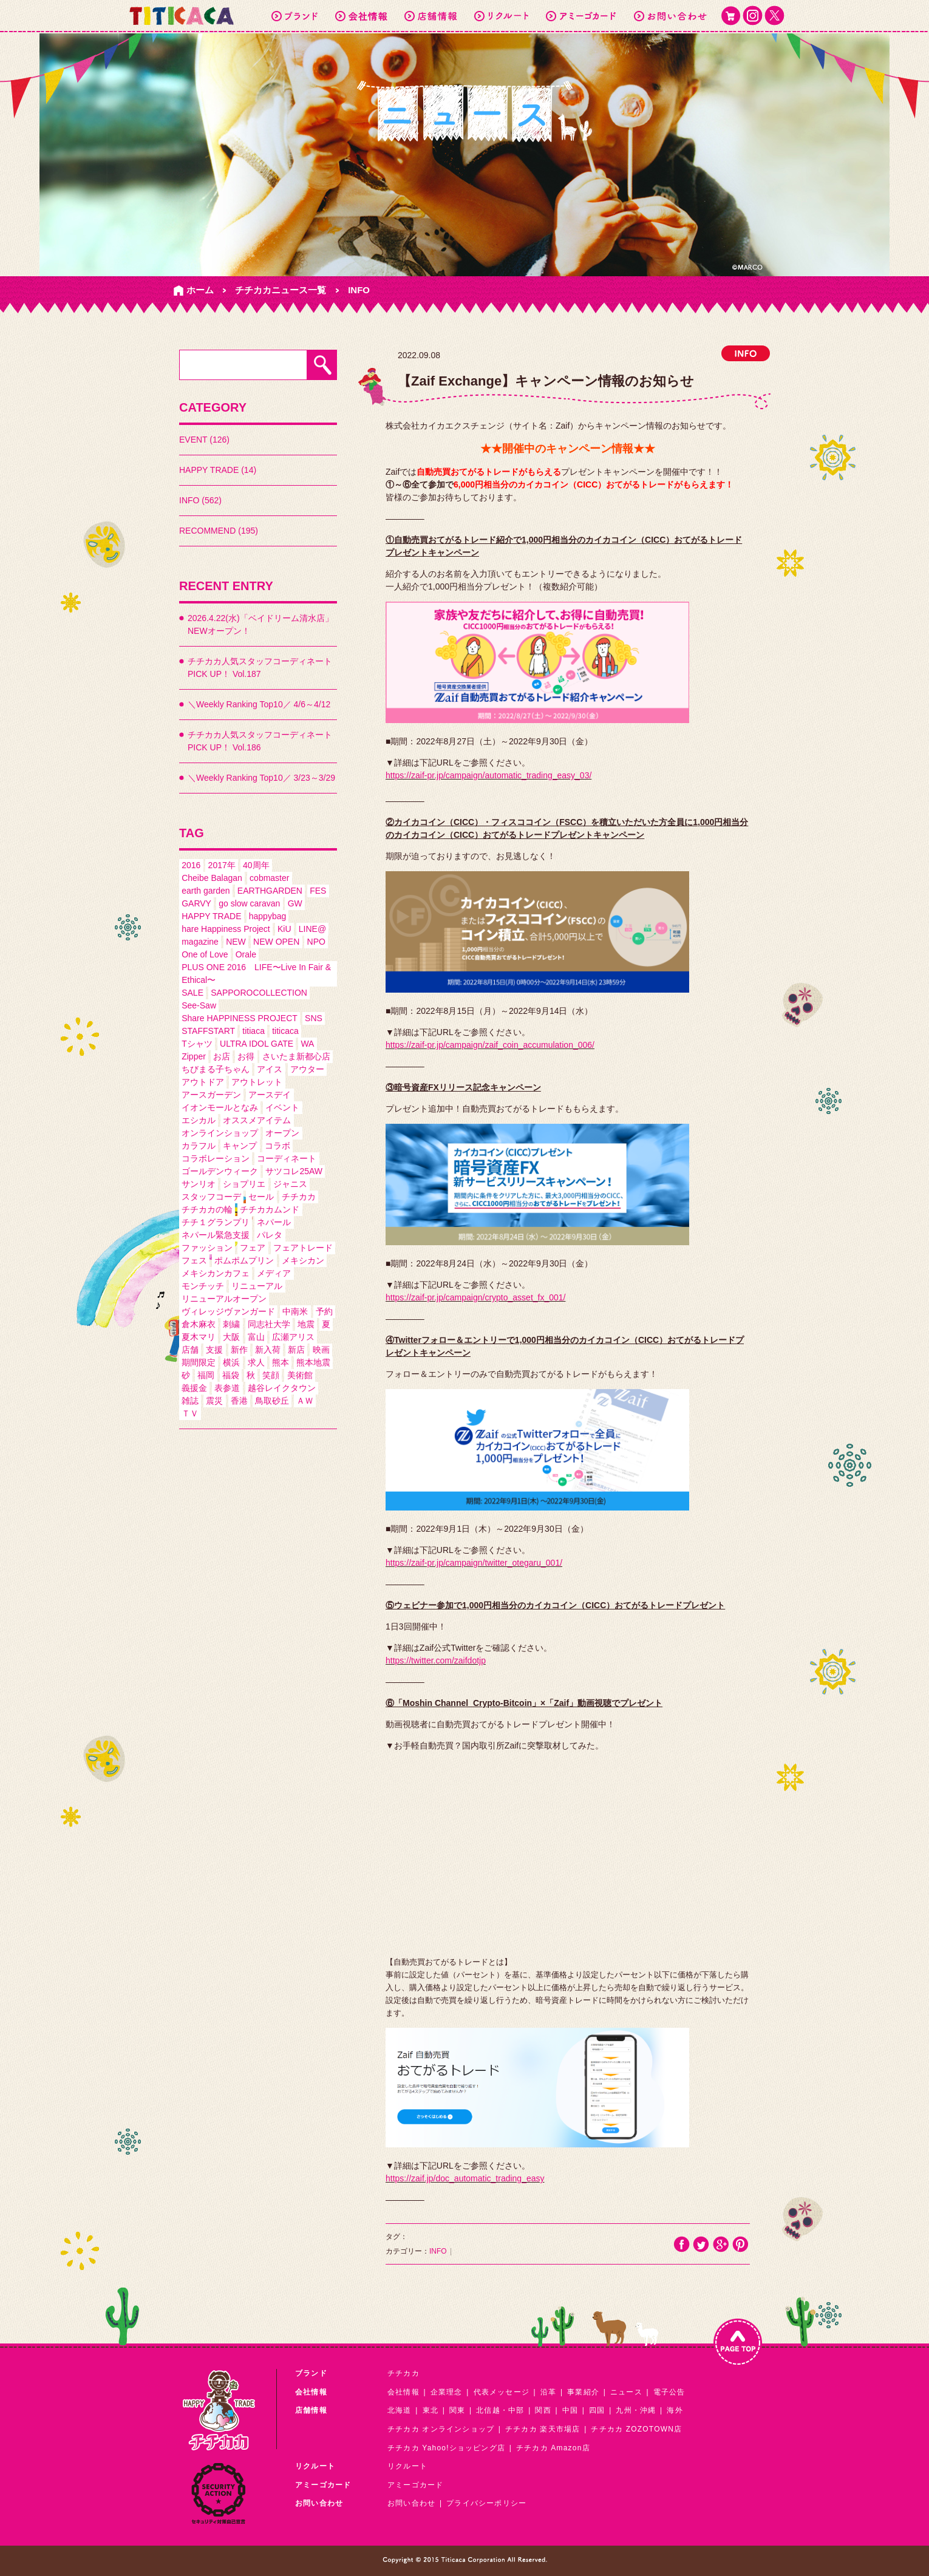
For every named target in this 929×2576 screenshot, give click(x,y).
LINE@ (312, 929)
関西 (543, 2410)
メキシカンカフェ (216, 1273)
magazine (200, 941)
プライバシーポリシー (486, 2503)
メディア (274, 1273)
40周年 (256, 865)
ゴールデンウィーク (220, 1171)
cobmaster (269, 878)
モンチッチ (203, 1286)
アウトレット (256, 1082)
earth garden (206, 890)
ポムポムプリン (244, 1260)
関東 (457, 2410)
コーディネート (286, 1158)
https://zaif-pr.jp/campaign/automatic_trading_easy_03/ (488, 775)
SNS (313, 1018)
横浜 (231, 1362)
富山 (256, 1337)
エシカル (199, 1120)
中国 (570, 2410)
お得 (245, 1056)
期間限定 (199, 1362)
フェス (194, 1260)
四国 (597, 2410)
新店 (296, 1349)
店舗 (190, 1349)
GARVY (196, 903)
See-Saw (199, 1005)
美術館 (300, 1375)
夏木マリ (199, 1337)
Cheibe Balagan (212, 878)
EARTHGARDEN (269, 890)
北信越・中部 (500, 2410)
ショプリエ (244, 1184)
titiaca (253, 1031)
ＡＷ (304, 1400)
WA (307, 1043)
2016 (191, 865)
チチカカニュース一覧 (280, 290)
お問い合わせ (411, 2503)
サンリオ (199, 1184)
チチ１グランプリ (216, 1222)
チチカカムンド (269, 1209)
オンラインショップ (220, 1133)
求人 (256, 1362)
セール (261, 1196)
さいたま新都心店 (296, 1056)
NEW (236, 941)
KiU (284, 929)
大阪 (231, 1337)
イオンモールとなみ (220, 1107)
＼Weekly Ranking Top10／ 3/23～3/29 (261, 778)
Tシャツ (197, 1043)
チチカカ (299, 1196)
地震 (306, 1324)
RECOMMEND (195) (218, 530)
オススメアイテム (257, 1120)
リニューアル (256, 1286)
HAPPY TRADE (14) (217, 470)
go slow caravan (249, 903)
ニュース (626, 2392)
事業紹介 (583, 2392)
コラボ (277, 1145)
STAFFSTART (208, 1031)
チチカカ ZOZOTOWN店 (636, 2429)
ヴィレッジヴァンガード (228, 1311)
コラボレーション (216, 1158)
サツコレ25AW (293, 1171)
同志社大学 (269, 1324)
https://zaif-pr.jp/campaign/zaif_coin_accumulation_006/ (490, 1045)
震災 (214, 1400)
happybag (268, 916)
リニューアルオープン (224, 1298)
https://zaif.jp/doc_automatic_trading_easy (465, 2178)
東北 (430, 2410)
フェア (252, 1247)
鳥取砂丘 (272, 1400)
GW (295, 903)
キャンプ (240, 1145)
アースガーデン (211, 1094)
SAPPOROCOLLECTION (259, 992)
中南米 (295, 1311)
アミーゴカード (415, 2485)
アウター (307, 1069)
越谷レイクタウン (282, 1388)
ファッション (207, 1247)
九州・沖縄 (636, 2410)
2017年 (222, 865)
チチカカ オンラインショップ (440, 2429)
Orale (246, 954)
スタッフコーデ (211, 1196)
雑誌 (190, 1400)
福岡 (205, 1375)
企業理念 (446, 2392)
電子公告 (669, 2392)
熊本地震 (313, 1362)
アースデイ (269, 1094)
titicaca (285, 1031)
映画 (321, 1349)
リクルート (407, 2466)
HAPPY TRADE (211, 916)
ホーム (200, 290)
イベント (282, 1107)
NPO (316, 941)
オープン (282, 1133)
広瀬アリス (293, 1337)
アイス (269, 1069)
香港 (239, 1400)
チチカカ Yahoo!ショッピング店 (446, 2448)
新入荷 (268, 1349)
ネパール (274, 1222)
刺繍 (231, 1324)
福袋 (230, 1375)
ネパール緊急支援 (216, 1235)
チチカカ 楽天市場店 (542, 2429)
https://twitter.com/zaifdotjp (436, 1660)
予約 (324, 1311)
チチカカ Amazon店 (553, 2448)
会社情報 (403, 2392)
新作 (239, 1349)
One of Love (205, 954)
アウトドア (203, 1082)
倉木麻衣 (199, 1324)
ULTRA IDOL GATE (256, 1043)
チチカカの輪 (207, 1209)
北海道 (399, 2410)
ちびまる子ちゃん (216, 1069)
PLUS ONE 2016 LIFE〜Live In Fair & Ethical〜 (256, 973)
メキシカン (303, 1260)
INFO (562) (200, 500)
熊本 (280, 1362)
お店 (221, 1056)
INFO (359, 290)
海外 (674, 2410)
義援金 (194, 1388)
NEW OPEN (276, 941)
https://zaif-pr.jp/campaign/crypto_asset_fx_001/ (476, 1297)
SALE (192, 992)
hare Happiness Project (226, 929)
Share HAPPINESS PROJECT (240, 1018)
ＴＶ (190, 1413)
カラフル (199, 1145)
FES (318, 890)
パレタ (269, 1235)
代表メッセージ (501, 2392)
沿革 (548, 2392)
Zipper (194, 1056)
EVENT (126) (204, 439)
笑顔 (270, 1375)
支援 (214, 1349)
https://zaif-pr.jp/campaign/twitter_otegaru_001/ (474, 1563)
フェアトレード (303, 1247)
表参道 (227, 1388)
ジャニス (290, 1184)
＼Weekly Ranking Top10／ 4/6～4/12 (259, 704)
